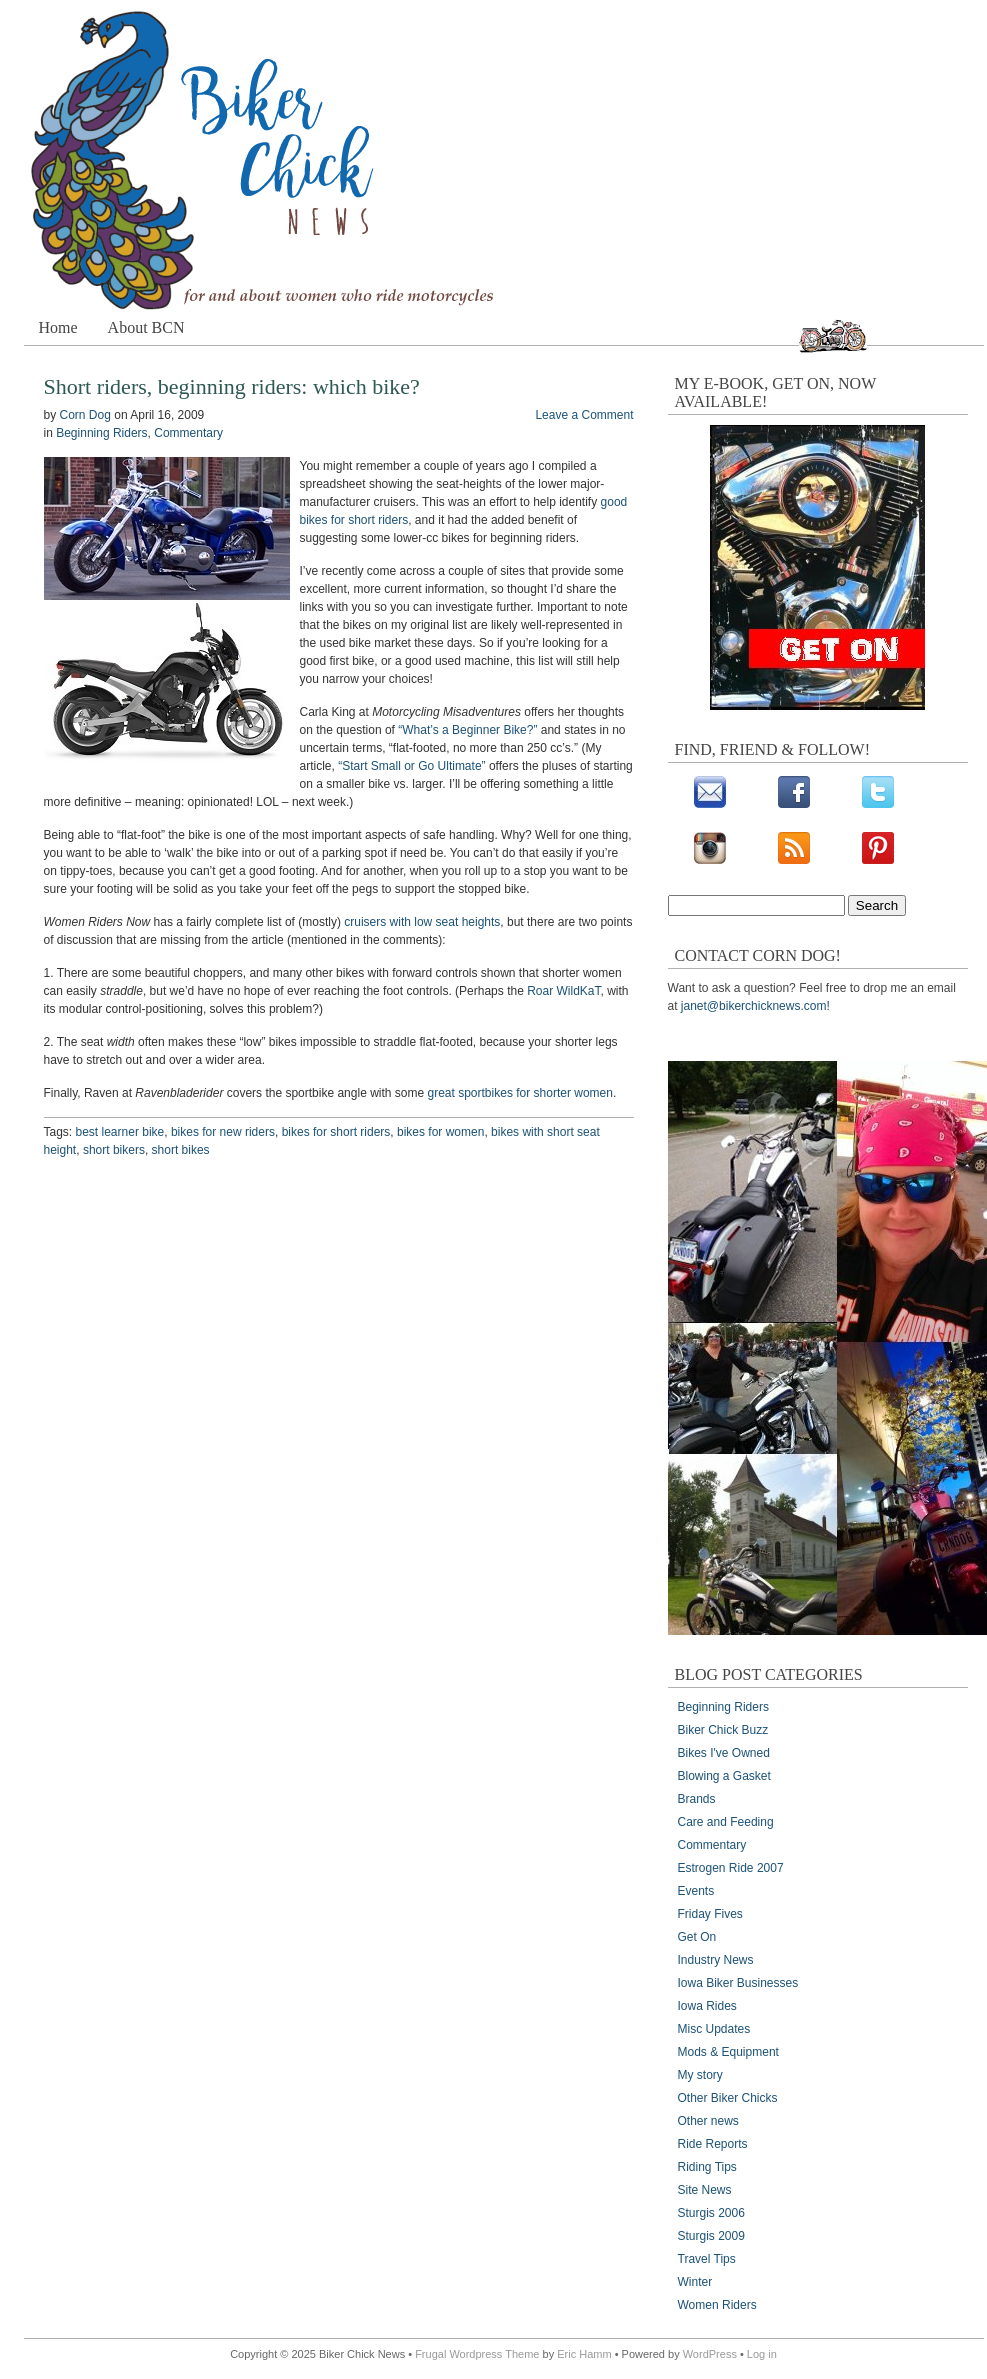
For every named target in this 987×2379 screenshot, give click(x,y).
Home (58, 327)
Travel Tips (707, 2259)
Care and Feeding (726, 1822)
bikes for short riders (336, 1132)
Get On (697, 1937)
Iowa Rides (707, 2006)
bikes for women (440, 1132)
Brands (697, 1799)
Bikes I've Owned (724, 1753)
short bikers (114, 1150)
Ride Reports (713, 2144)
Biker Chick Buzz (723, 1730)
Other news (708, 2121)
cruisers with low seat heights (422, 922)
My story (700, 2075)
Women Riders (717, 2305)
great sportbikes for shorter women (520, 1093)
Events (696, 1891)
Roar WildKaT (563, 991)
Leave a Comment (584, 415)
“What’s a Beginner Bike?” (467, 730)
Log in (762, 2354)
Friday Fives (710, 1914)
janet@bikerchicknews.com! (755, 1006)
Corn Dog (85, 415)
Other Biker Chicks (728, 2098)
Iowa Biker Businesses (738, 1983)
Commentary (188, 433)
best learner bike (120, 1132)
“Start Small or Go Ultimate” (411, 766)
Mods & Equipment (728, 2052)
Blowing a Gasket (724, 1776)
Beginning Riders (101, 433)
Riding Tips (707, 2167)
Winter (695, 2282)
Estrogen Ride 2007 (731, 1868)
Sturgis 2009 (711, 2236)
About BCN (146, 327)
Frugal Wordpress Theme (477, 2354)
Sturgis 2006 (711, 2213)
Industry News (716, 1960)
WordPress (710, 2354)
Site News (705, 2190)
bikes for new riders (223, 1132)
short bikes (181, 1150)
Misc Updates (714, 2029)
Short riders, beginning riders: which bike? (232, 386)
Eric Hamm (584, 2354)
